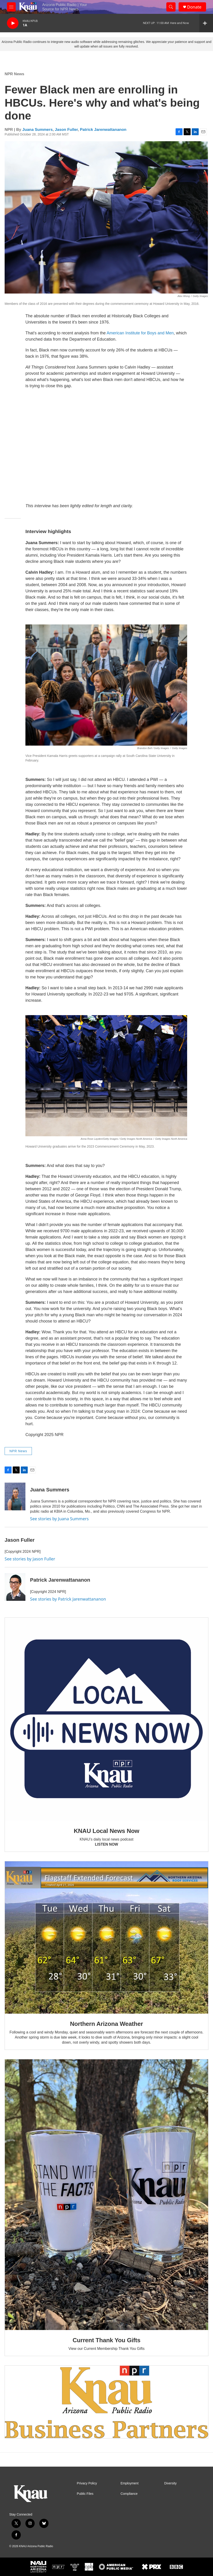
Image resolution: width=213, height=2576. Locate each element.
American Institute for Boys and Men (140, 333)
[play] (12, 23)
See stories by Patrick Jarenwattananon (68, 1599)
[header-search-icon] (171, 7)
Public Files (85, 2493)
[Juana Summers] (15, 1496)
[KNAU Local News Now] (106, 1719)
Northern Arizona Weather (106, 2023)
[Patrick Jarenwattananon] (15, 1587)
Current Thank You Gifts (106, 2340)
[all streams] (206, 23)
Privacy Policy (87, 2483)
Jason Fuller (66, 129)
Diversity (170, 2483)
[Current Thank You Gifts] (106, 2194)
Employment (130, 2483)
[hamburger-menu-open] (11, 7)
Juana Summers (37, 129)
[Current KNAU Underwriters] (106, 2402)
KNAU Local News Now (106, 1830)
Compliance (129, 2493)
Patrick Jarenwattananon (103, 129)
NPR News (14, 74)
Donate (194, 7)
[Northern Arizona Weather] (106, 1937)
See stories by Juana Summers (59, 1518)
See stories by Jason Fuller (30, 1559)
